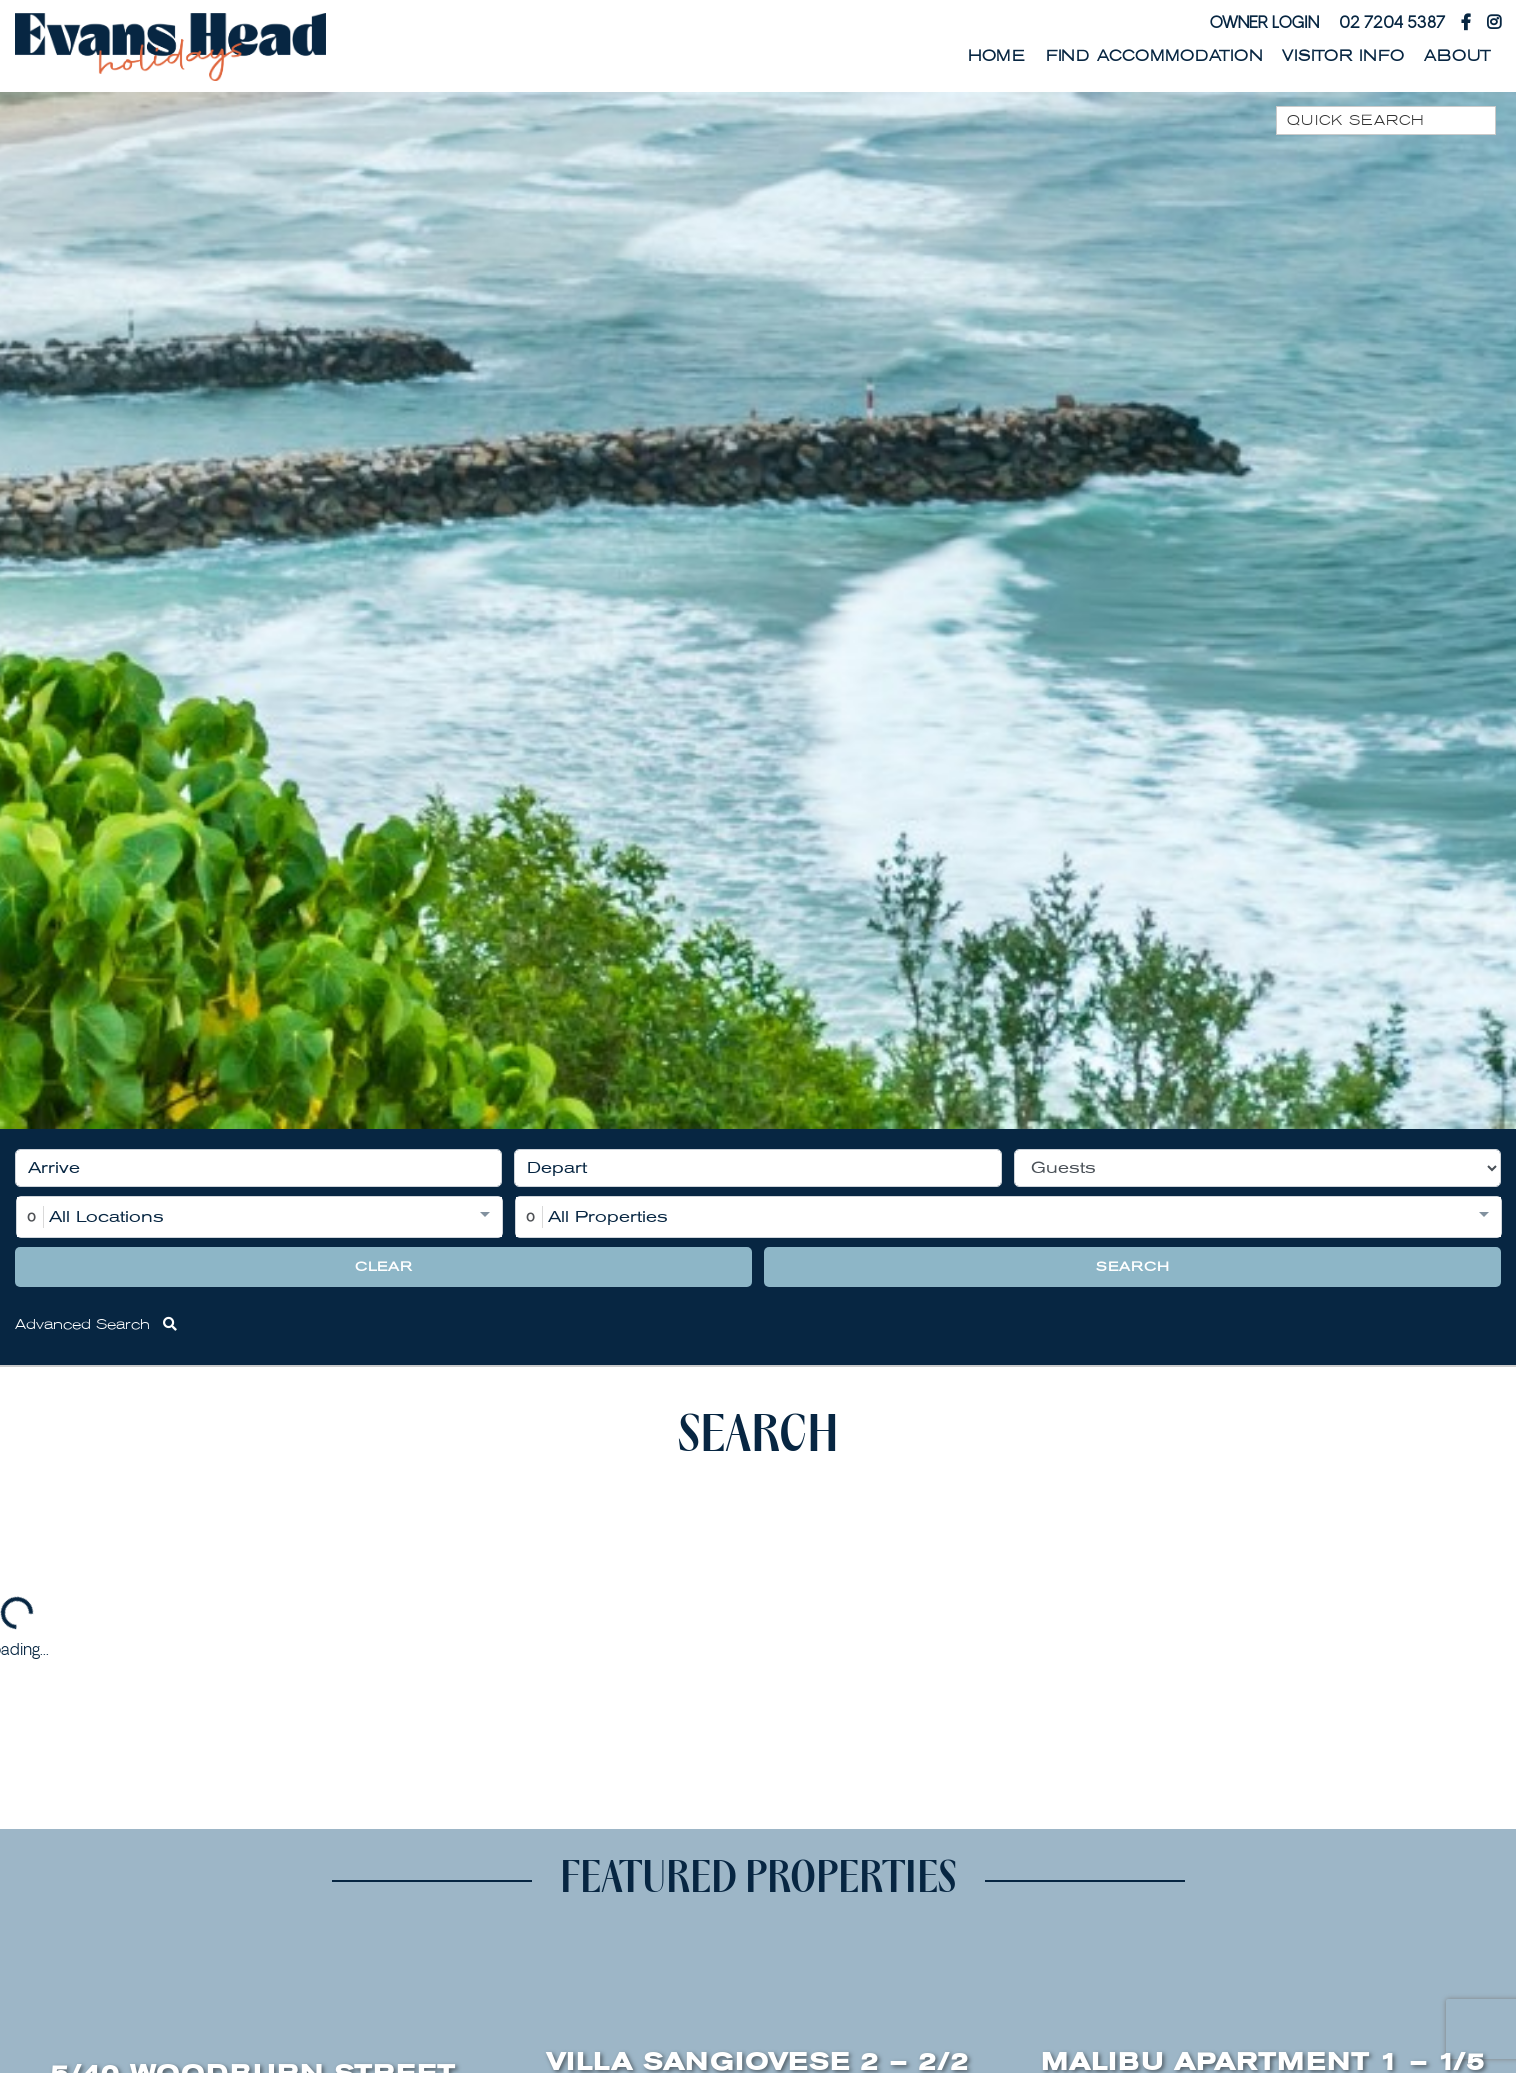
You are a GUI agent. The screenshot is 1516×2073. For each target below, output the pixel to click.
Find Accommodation (1154, 56)
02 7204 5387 (1392, 22)
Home (997, 56)
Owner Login (1264, 22)
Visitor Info (1343, 56)
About (1457, 56)
